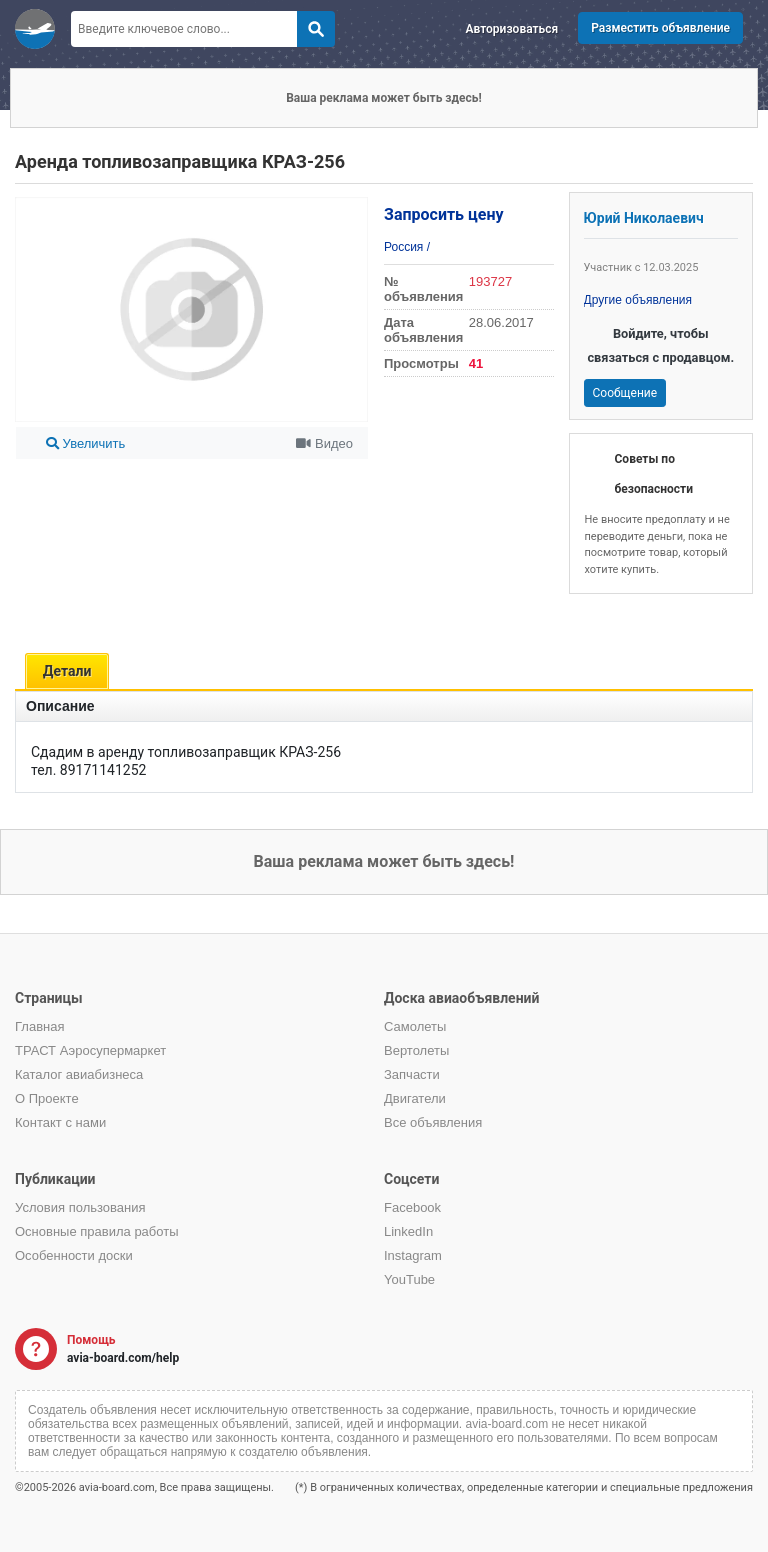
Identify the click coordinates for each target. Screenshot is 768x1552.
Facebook (412, 1207)
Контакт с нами (60, 1122)
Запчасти (412, 1074)
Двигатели (415, 1098)
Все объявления (433, 1122)
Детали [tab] (67, 671)
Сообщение (625, 393)
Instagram (413, 1255)
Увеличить (85, 443)
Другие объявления (638, 300)
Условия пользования (80, 1207)
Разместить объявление (660, 28)
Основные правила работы (97, 1231)
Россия (405, 247)
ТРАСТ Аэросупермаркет (90, 1050)
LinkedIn (408, 1231)
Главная (39, 1026)
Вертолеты (416, 1050)
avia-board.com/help (123, 1358)
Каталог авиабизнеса (79, 1074)
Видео (324, 443)
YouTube (409, 1279)
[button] (350, 210)
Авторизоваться (512, 29)
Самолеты (415, 1026)
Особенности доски (74, 1255)
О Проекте (47, 1098)
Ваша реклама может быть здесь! (384, 98)
